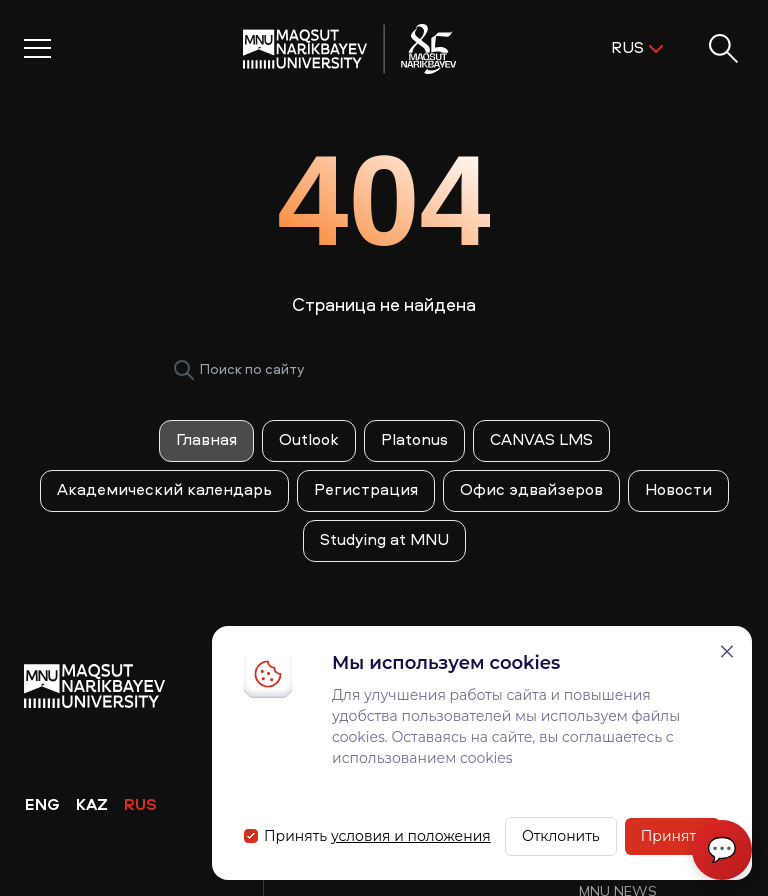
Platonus (414, 441)
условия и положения (411, 836)
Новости (678, 491)
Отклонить (561, 836)
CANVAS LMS (541, 441)
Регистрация (366, 491)
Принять (672, 836)
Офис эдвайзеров (531, 491)
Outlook (309, 441)
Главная (206, 441)
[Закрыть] (727, 651)
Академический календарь (164, 491)
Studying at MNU (384, 541)
